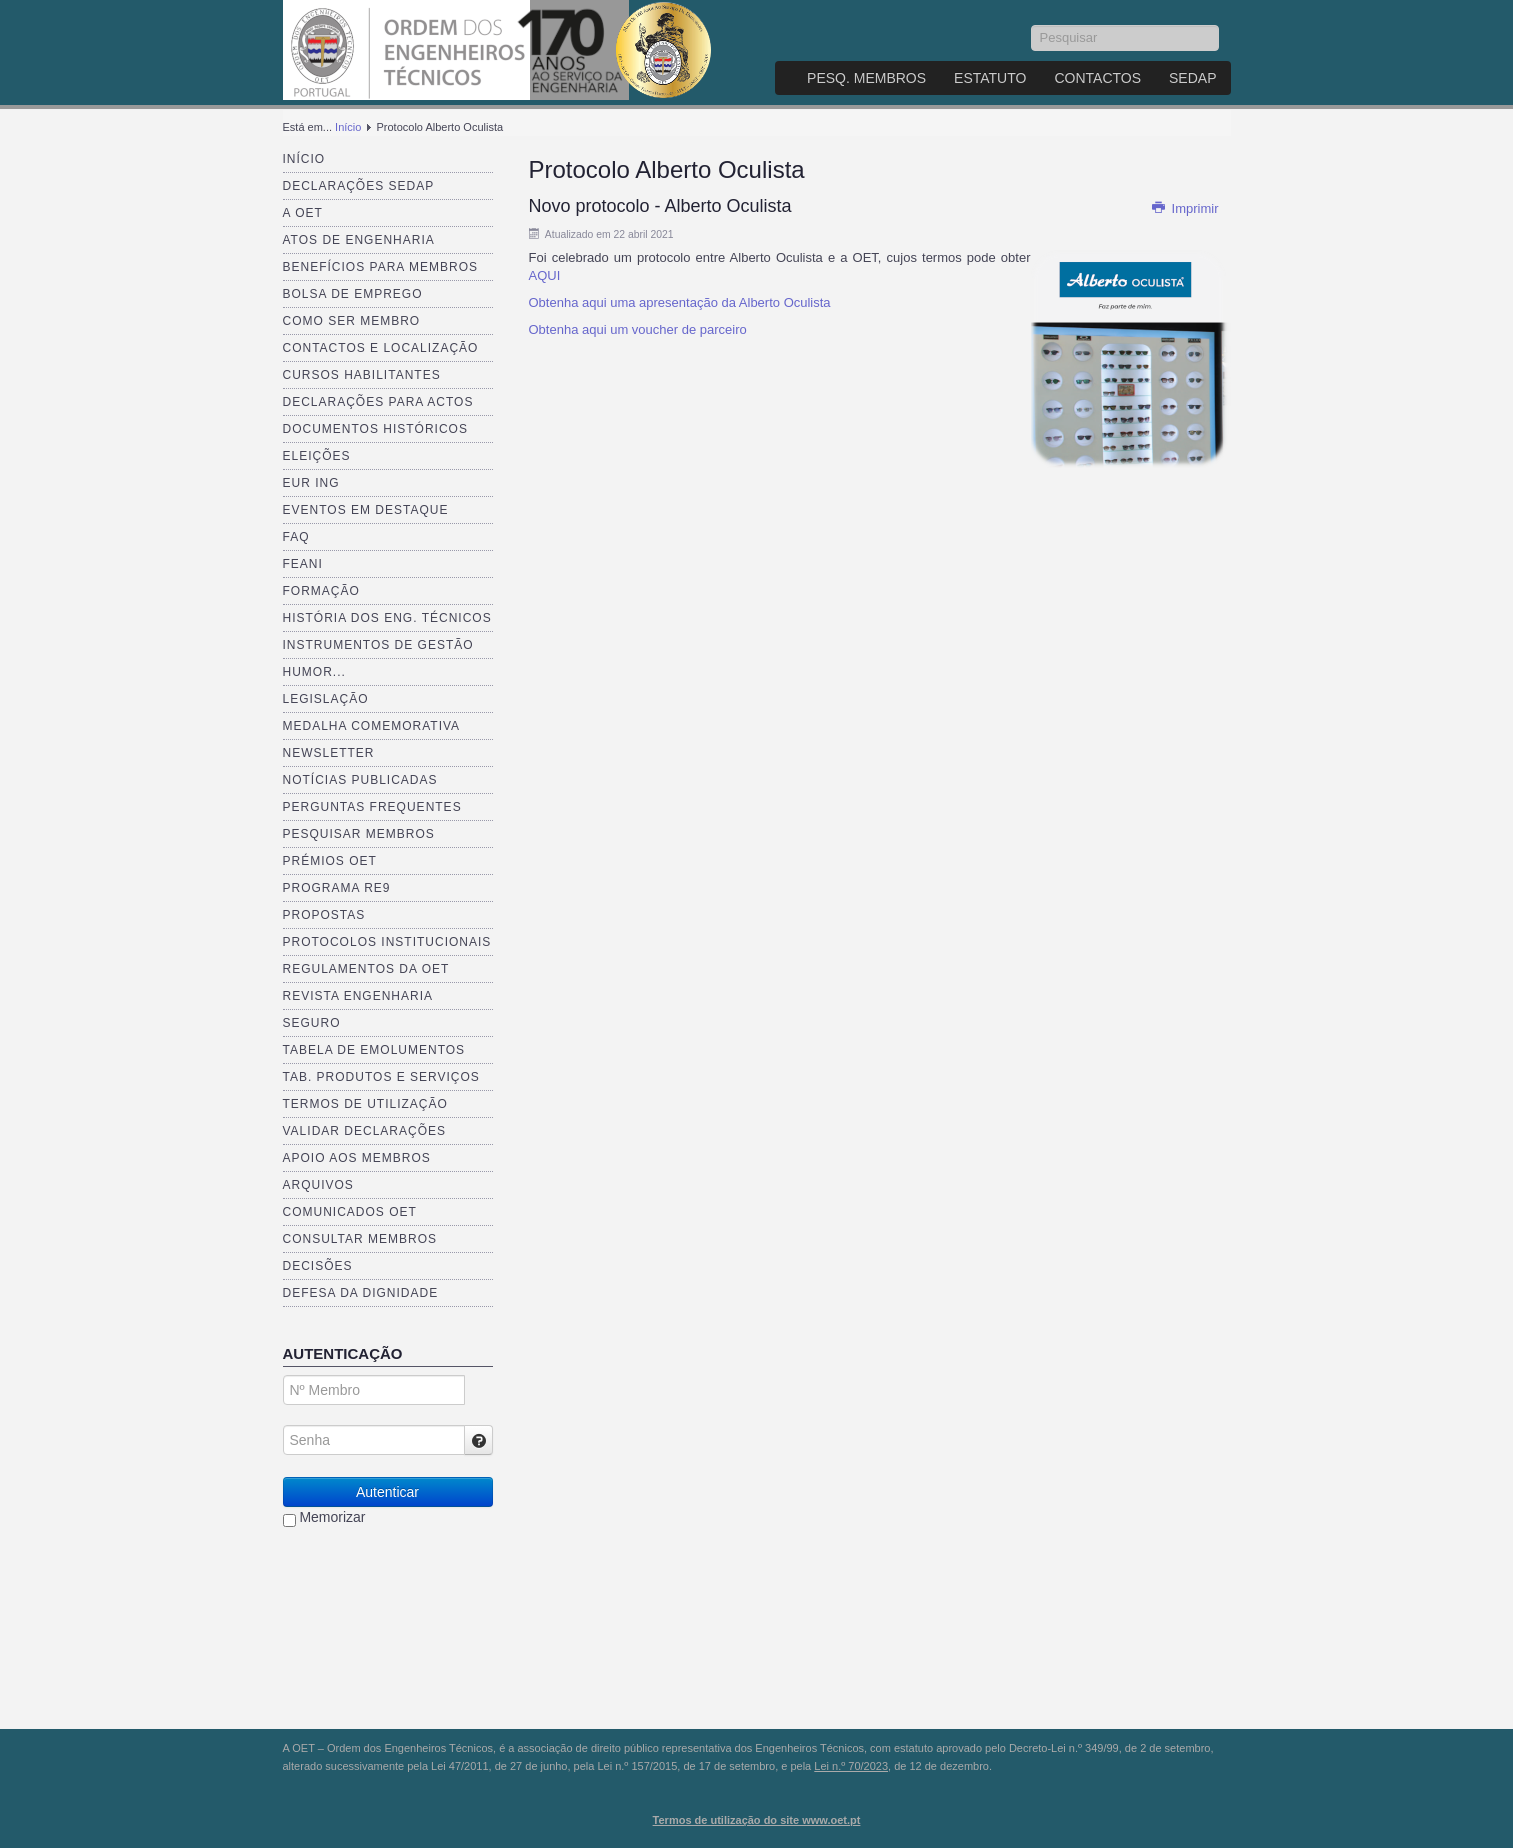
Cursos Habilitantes (362, 375)
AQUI (545, 275)
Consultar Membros (360, 1239)
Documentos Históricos (375, 429)
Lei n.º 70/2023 (851, 1766)
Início (348, 127)
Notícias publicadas (360, 780)
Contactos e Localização (381, 348)
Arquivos (318, 1185)
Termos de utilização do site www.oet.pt (757, 1820)
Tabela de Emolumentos (374, 1050)
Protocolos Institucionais (387, 942)
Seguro (312, 1023)
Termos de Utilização (365, 1104)
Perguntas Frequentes (372, 807)
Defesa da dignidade (361, 1293)
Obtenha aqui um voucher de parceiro (638, 329)
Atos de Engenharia (359, 240)
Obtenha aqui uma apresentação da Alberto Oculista (680, 302)
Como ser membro (352, 321)
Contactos (1097, 78)
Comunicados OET (350, 1212)
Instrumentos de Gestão (378, 645)
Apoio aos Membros (357, 1158)
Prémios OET (330, 861)
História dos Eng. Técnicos (387, 618)
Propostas (324, 915)
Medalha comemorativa (372, 726)
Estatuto (990, 78)
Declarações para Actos (378, 402)
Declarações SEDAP (359, 186)
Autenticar (387, 1492)
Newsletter (329, 753)
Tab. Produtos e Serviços (381, 1077)
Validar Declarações (365, 1131)
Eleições (317, 456)
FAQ (296, 537)
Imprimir (1185, 208)
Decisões (318, 1266)
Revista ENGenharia (358, 996)
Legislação (326, 699)
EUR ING (311, 483)
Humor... (314, 672)
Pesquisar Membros (359, 834)
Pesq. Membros (866, 78)
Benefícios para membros (380, 267)
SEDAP (1192, 78)
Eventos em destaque (366, 510)
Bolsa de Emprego (353, 294)
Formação (321, 591)
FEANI (303, 564)
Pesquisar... (1031, 25)
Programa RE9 (337, 888)
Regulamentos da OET (366, 969)
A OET (303, 213)
